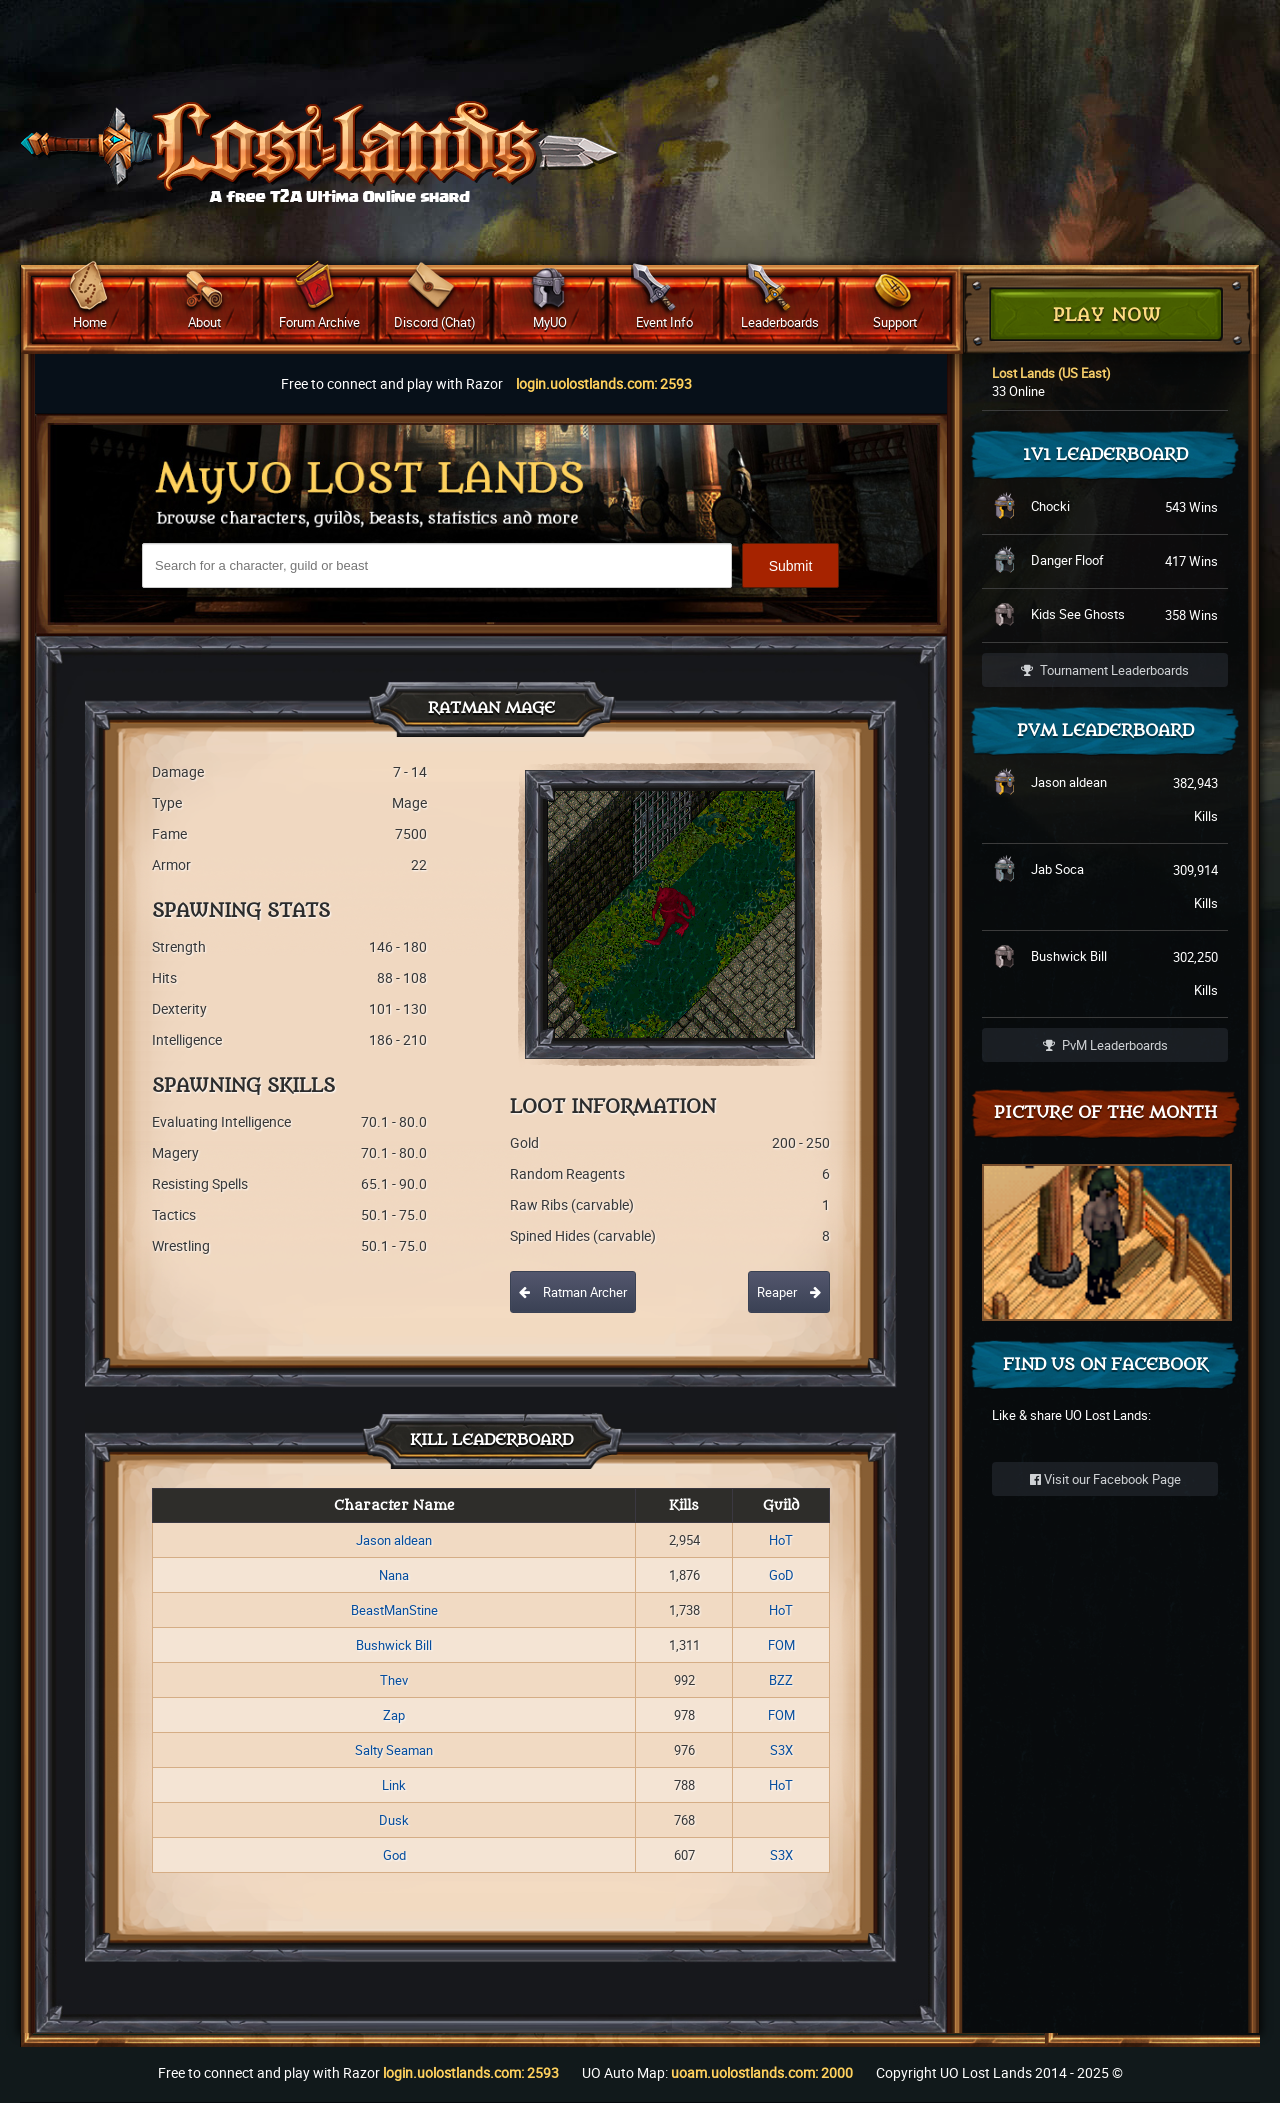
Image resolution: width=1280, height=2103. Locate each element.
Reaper (789, 1292)
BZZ (781, 1680)
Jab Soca (1057, 869)
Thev (394, 1680)
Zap (394, 1715)
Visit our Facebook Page (1105, 1479)
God (394, 1855)
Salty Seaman (394, 1750)
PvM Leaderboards (1105, 1045)
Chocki (1050, 506)
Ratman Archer (573, 1292)
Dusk (394, 1820)
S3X (781, 1750)
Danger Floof (1067, 560)
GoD (781, 1575)
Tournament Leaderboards (1105, 670)
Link (394, 1785)
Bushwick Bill (394, 1645)
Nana (394, 1575)
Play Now (1107, 315)
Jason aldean (394, 1540)
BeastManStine (394, 1610)
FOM (781, 1645)
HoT (781, 1540)
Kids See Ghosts (1078, 614)
